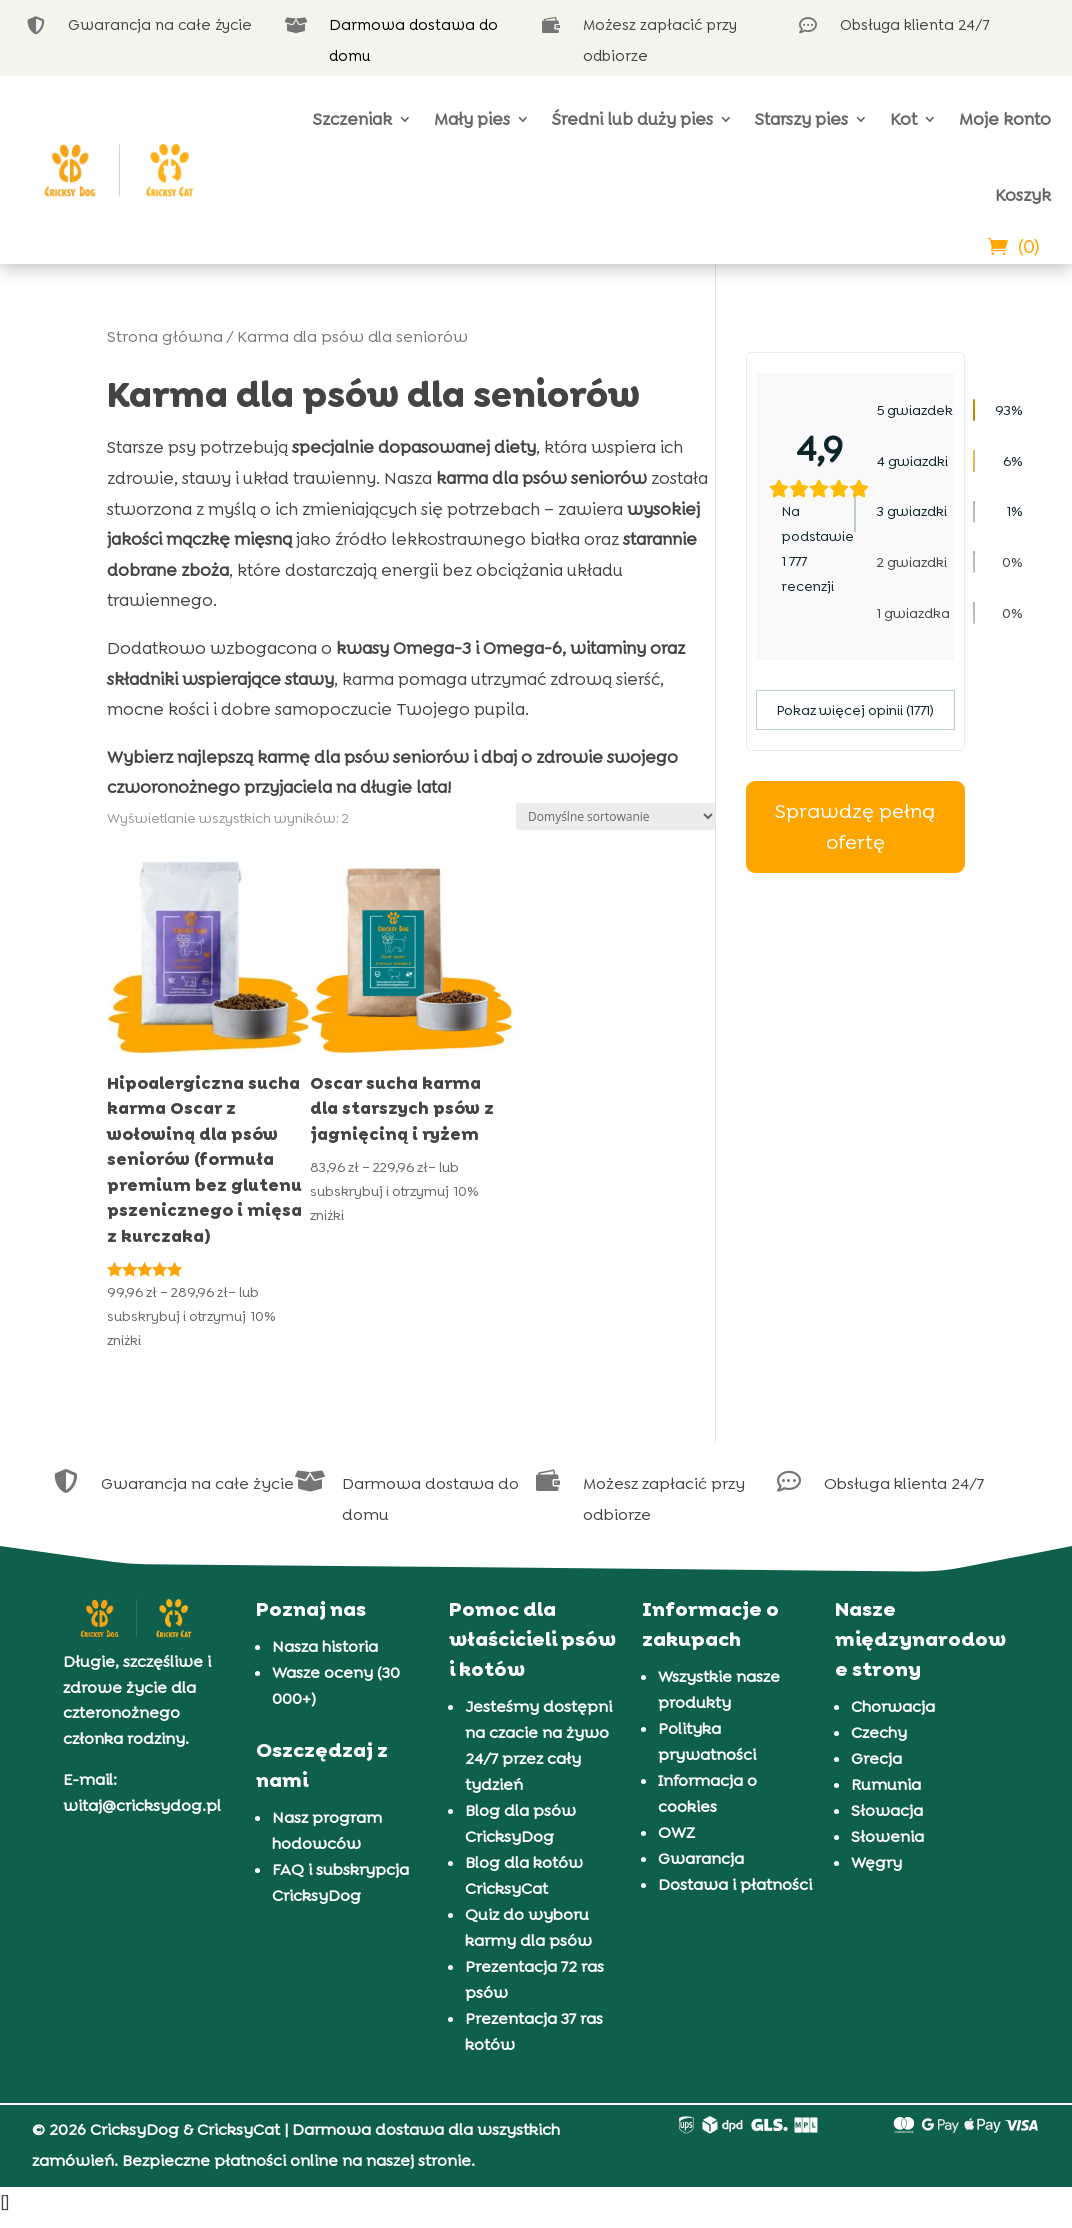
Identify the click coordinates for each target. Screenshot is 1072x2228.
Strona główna (165, 336)
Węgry (876, 1862)
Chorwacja (893, 1706)
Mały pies (472, 119)
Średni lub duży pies (632, 119)
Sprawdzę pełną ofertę (855, 826)
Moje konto (1005, 119)
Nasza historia (325, 1646)
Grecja (876, 1758)
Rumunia (886, 1784)
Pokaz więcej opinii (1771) (855, 710)
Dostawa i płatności (735, 1884)
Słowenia (887, 1836)
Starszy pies (801, 119)
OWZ (676, 1832)
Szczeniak (352, 119)
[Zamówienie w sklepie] (616, 816)
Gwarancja (701, 1858)
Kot (903, 119)
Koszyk (1023, 195)
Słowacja (887, 1810)
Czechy (879, 1732)
